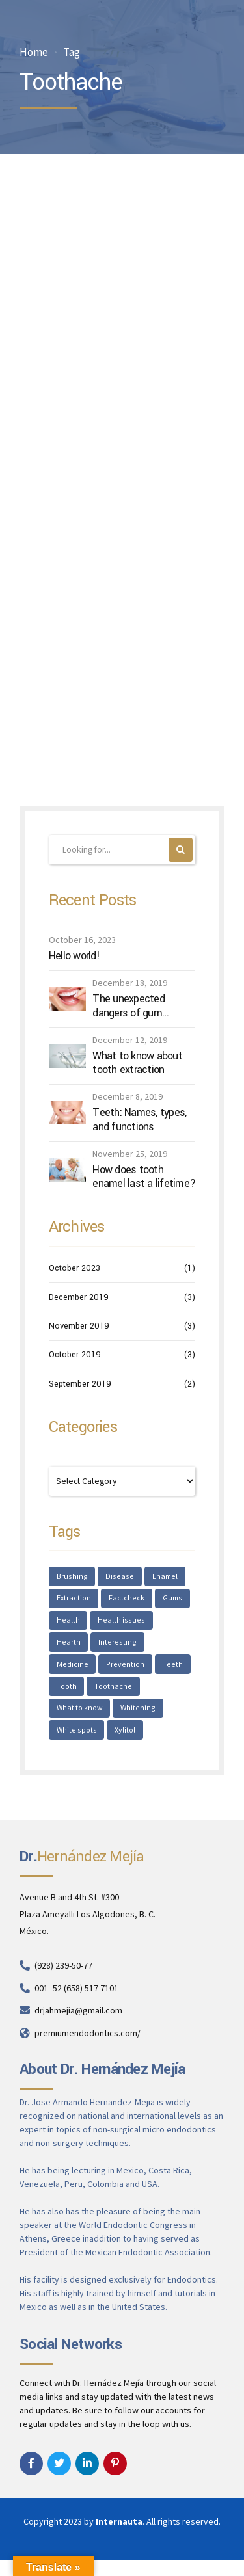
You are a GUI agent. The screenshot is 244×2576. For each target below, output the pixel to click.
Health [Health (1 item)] (68, 1623)
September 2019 (80, 1384)
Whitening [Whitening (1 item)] (74, 1713)
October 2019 (75, 1355)
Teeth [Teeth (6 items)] (120, 1668)
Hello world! (74, 956)
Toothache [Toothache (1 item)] (74, 1690)
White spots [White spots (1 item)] (129, 1713)
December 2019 (79, 1297)
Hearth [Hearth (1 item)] (172, 1623)
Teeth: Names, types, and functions (139, 1120)
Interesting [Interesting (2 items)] (74, 1646)
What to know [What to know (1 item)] (134, 1690)
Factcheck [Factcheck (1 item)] (126, 1600)
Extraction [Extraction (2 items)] (73, 1600)
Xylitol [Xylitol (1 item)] (67, 1736)
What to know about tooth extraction (137, 1063)
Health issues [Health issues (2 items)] (120, 1623)
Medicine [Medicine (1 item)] (126, 1646)
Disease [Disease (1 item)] (118, 1577)
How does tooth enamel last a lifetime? (143, 1177)
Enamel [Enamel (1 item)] (163, 1577)
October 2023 (74, 1269)
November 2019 (79, 1327)
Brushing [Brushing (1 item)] (72, 1577)
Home (34, 52)
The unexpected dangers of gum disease (128, 1006)
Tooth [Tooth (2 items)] (157, 1668)
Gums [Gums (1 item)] (173, 1600)
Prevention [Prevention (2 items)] (74, 1668)
